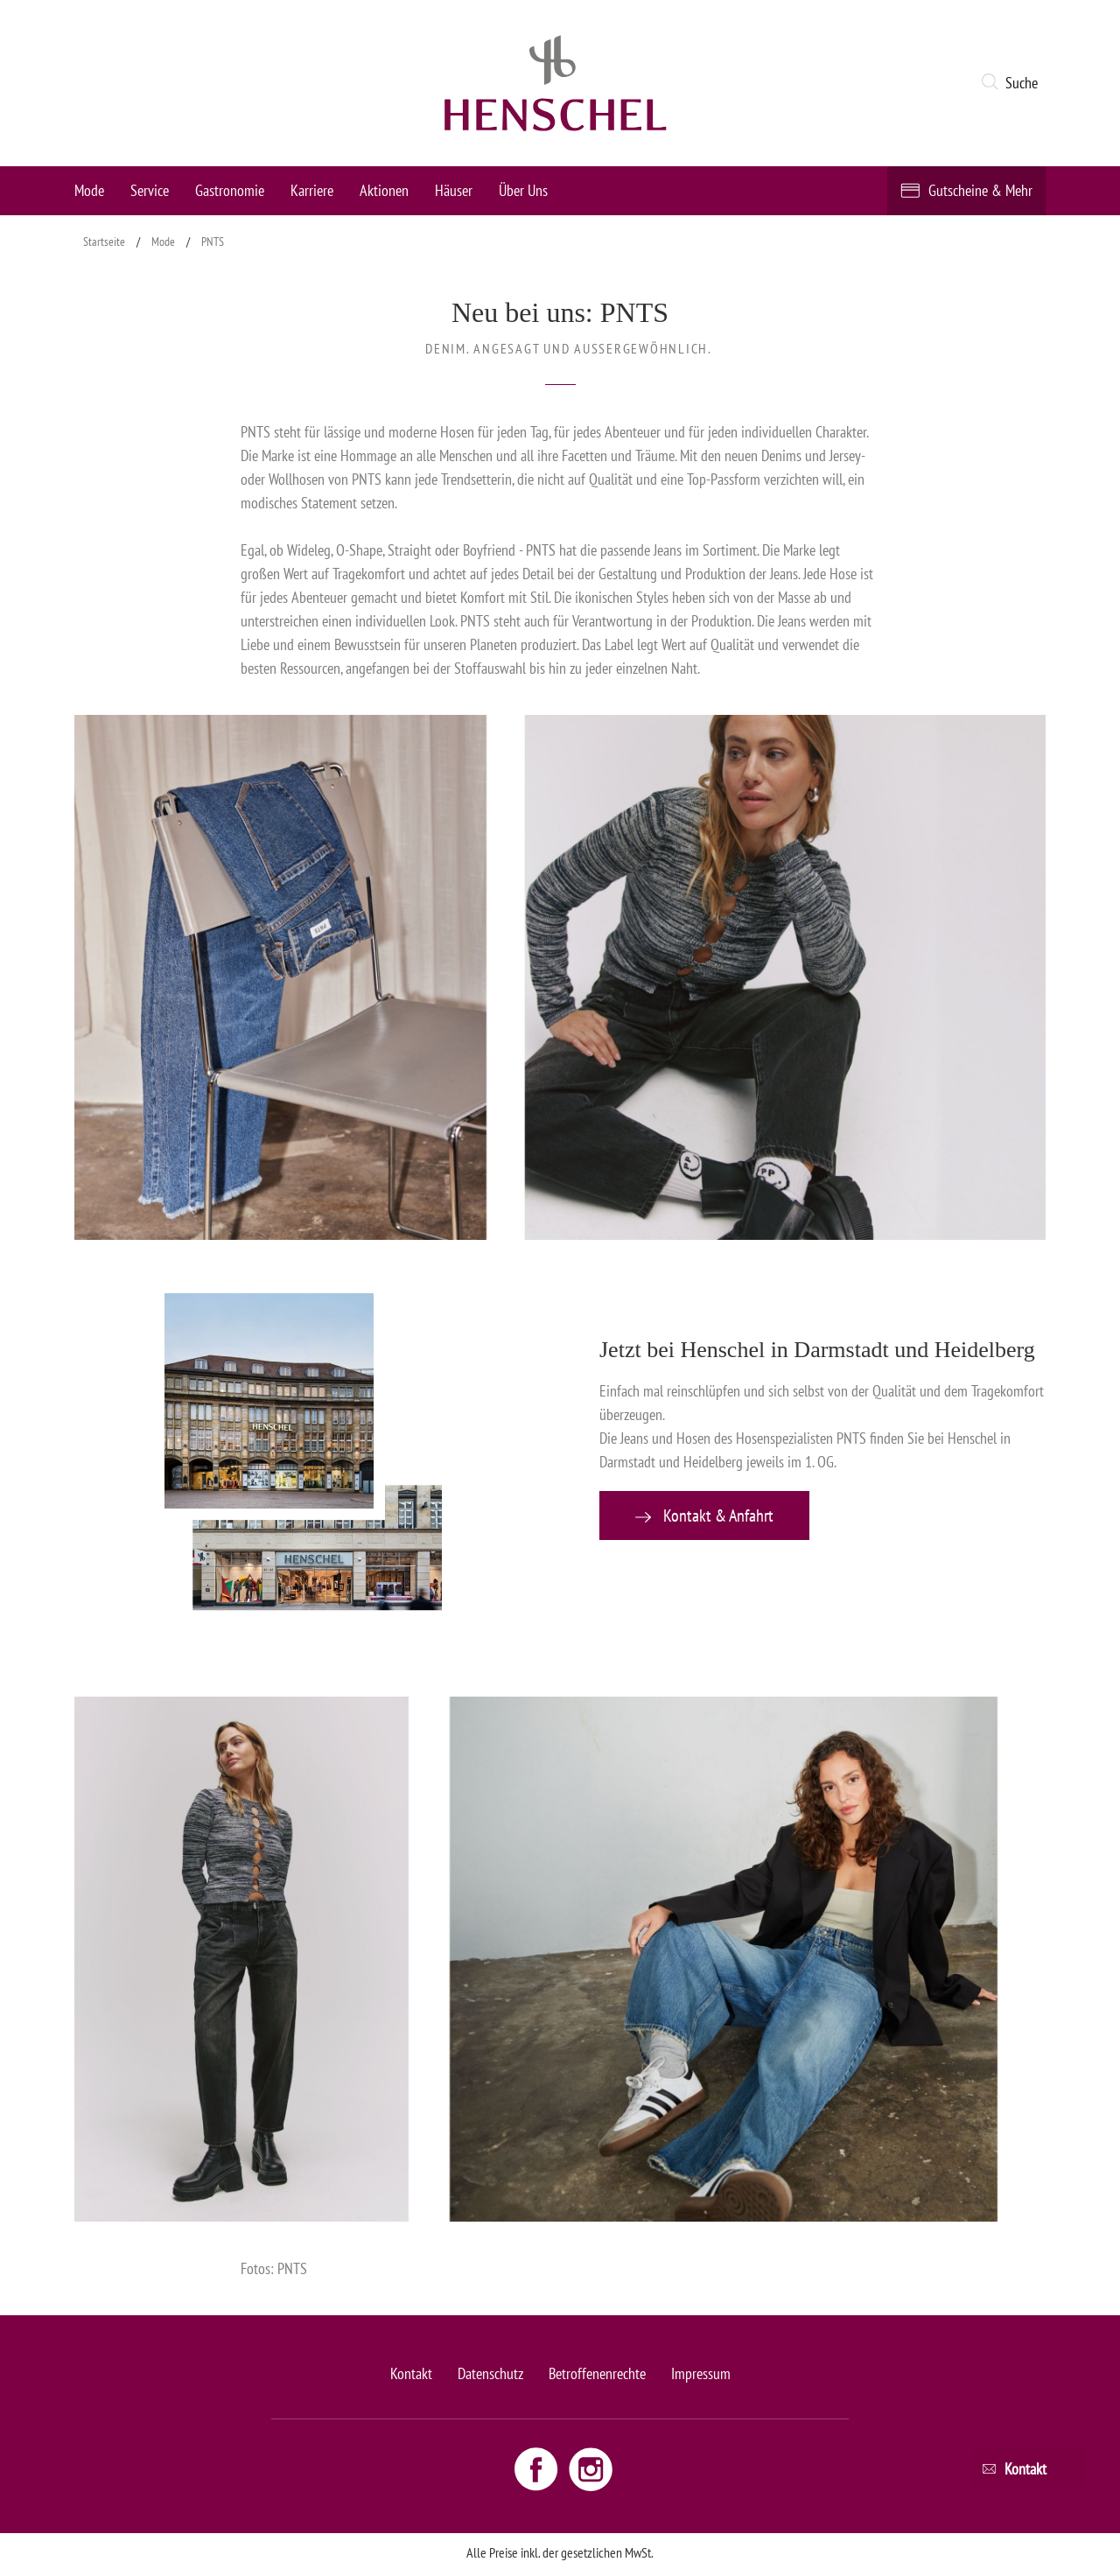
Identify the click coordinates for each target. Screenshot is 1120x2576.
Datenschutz (490, 2373)
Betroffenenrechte (597, 2373)
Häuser (453, 190)
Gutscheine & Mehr (980, 190)
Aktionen (384, 190)
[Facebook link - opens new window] (538, 2468)
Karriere (311, 190)
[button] (1013, 83)
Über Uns (523, 190)
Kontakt (411, 2373)
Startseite (104, 241)
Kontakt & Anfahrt (704, 1515)
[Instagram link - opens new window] (590, 2468)
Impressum (701, 2373)
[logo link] (555, 83)
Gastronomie (229, 190)
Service (149, 190)
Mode (89, 190)
